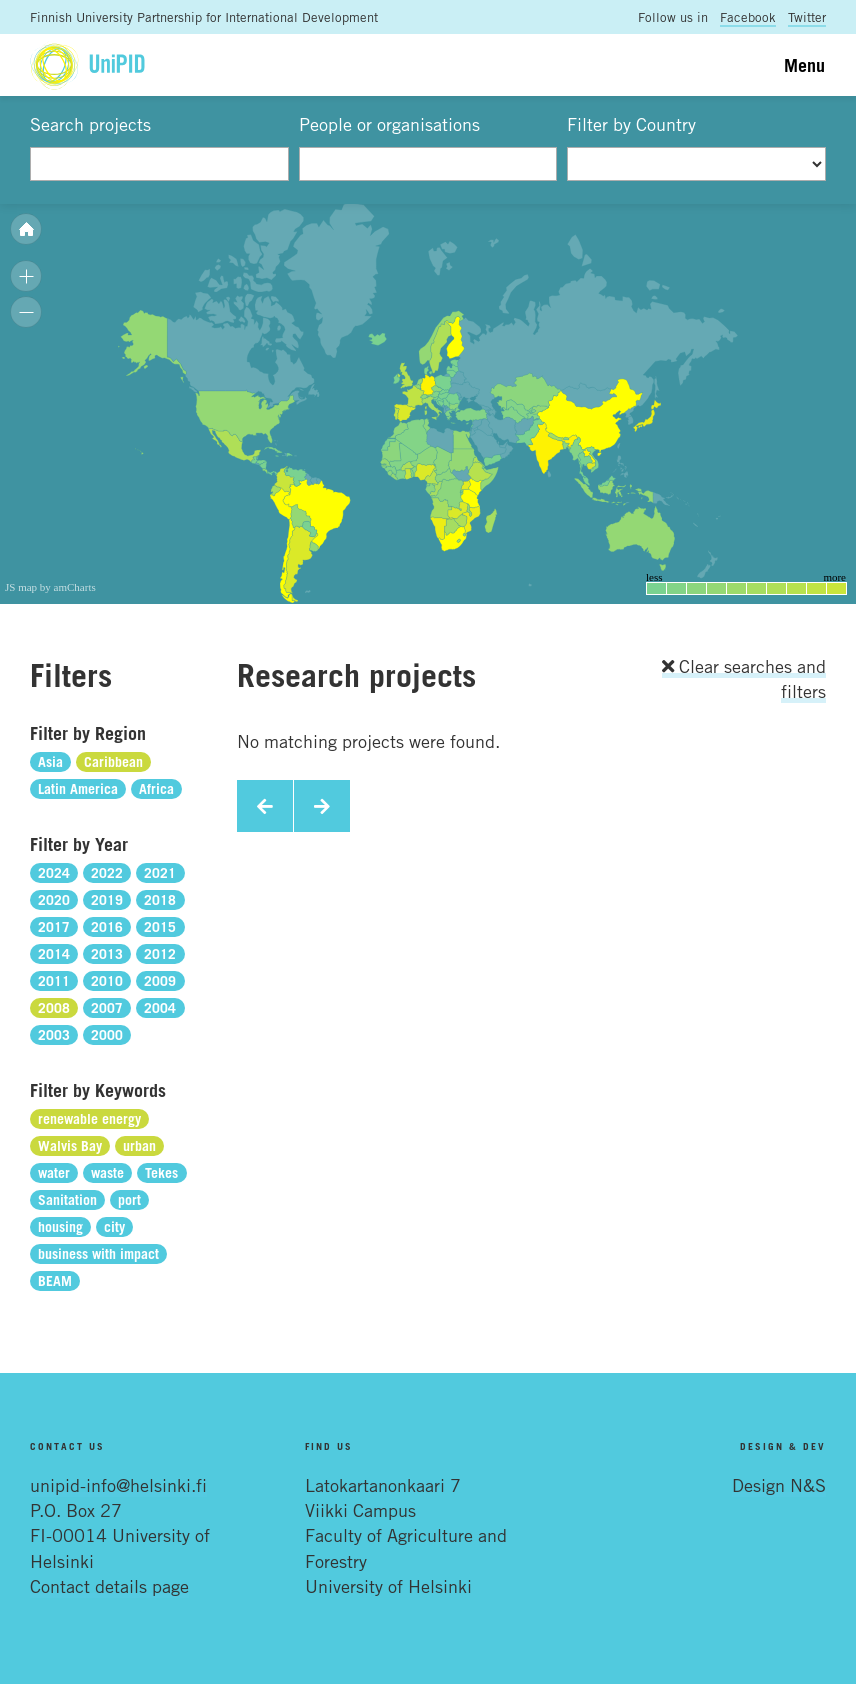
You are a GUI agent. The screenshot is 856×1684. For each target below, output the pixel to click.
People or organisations (389, 124)
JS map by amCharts (50, 587)
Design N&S (779, 1485)
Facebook (748, 17)
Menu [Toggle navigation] (804, 65)
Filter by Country (631, 124)
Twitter (807, 17)
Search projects (90, 124)
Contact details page (109, 1586)
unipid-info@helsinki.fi (118, 1485)
